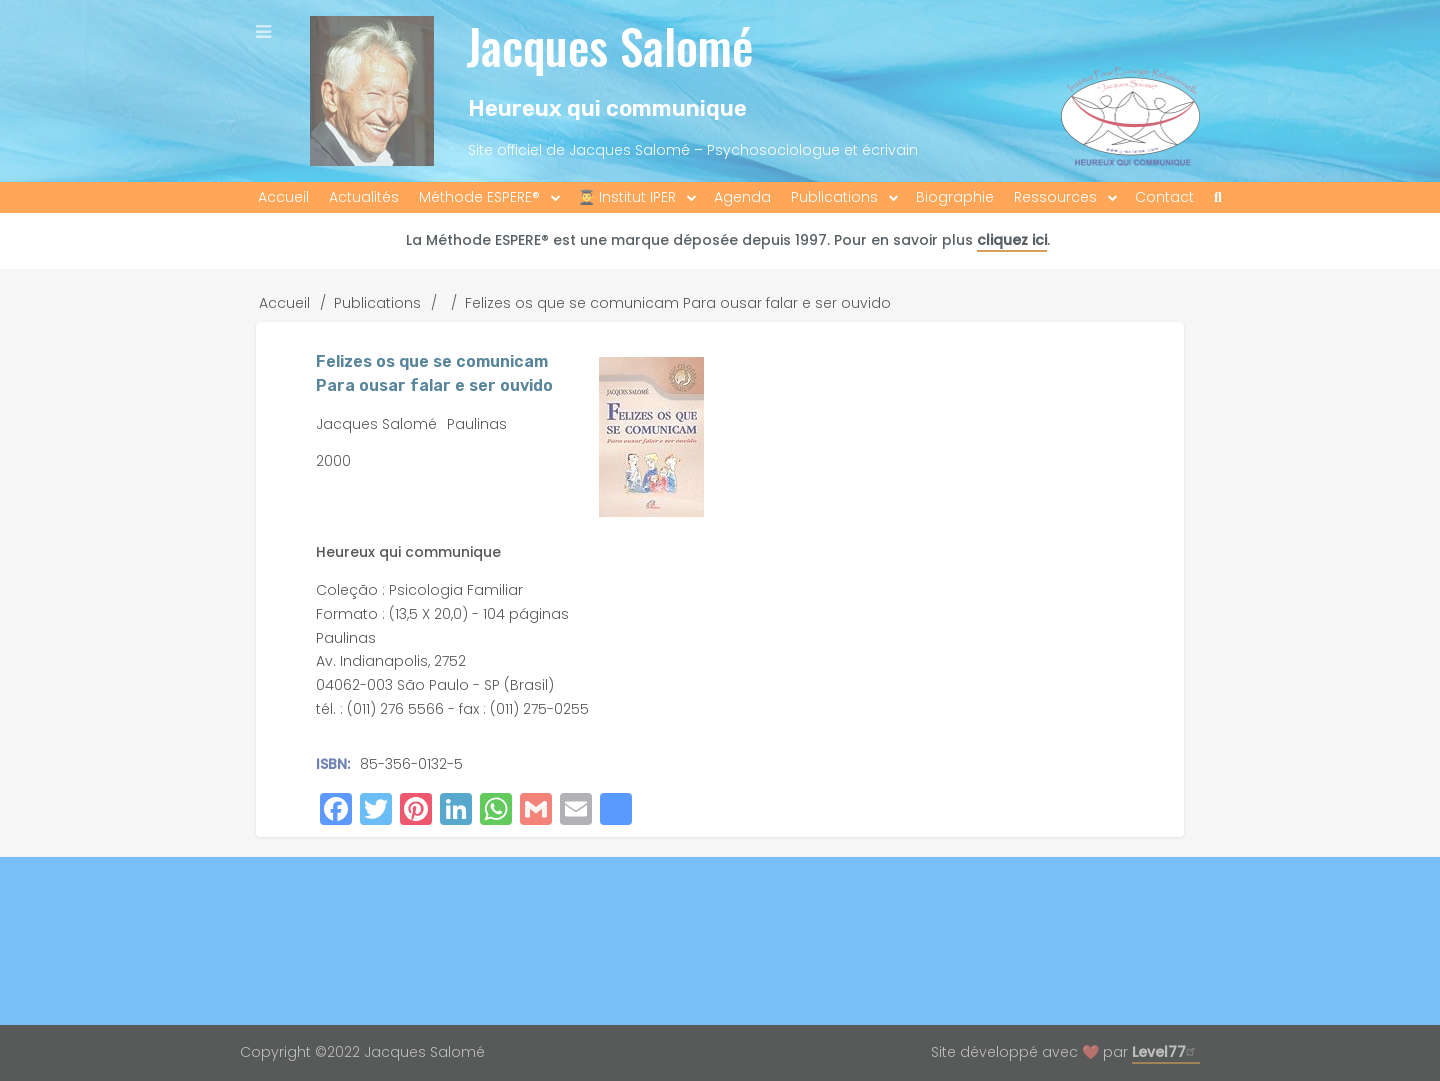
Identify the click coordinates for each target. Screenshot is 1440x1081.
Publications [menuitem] (834, 197)
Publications (377, 303)
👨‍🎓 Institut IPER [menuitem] (627, 197)
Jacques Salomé (609, 45)
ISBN (331, 764)
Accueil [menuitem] (283, 197)
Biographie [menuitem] (955, 197)
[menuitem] (1218, 197)
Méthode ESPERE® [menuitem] (479, 197)
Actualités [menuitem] (364, 197)
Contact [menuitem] (1164, 197)
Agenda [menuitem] (742, 197)
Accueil (284, 303)
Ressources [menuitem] (1055, 197)
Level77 (1166, 1052)
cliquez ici (1012, 240)
